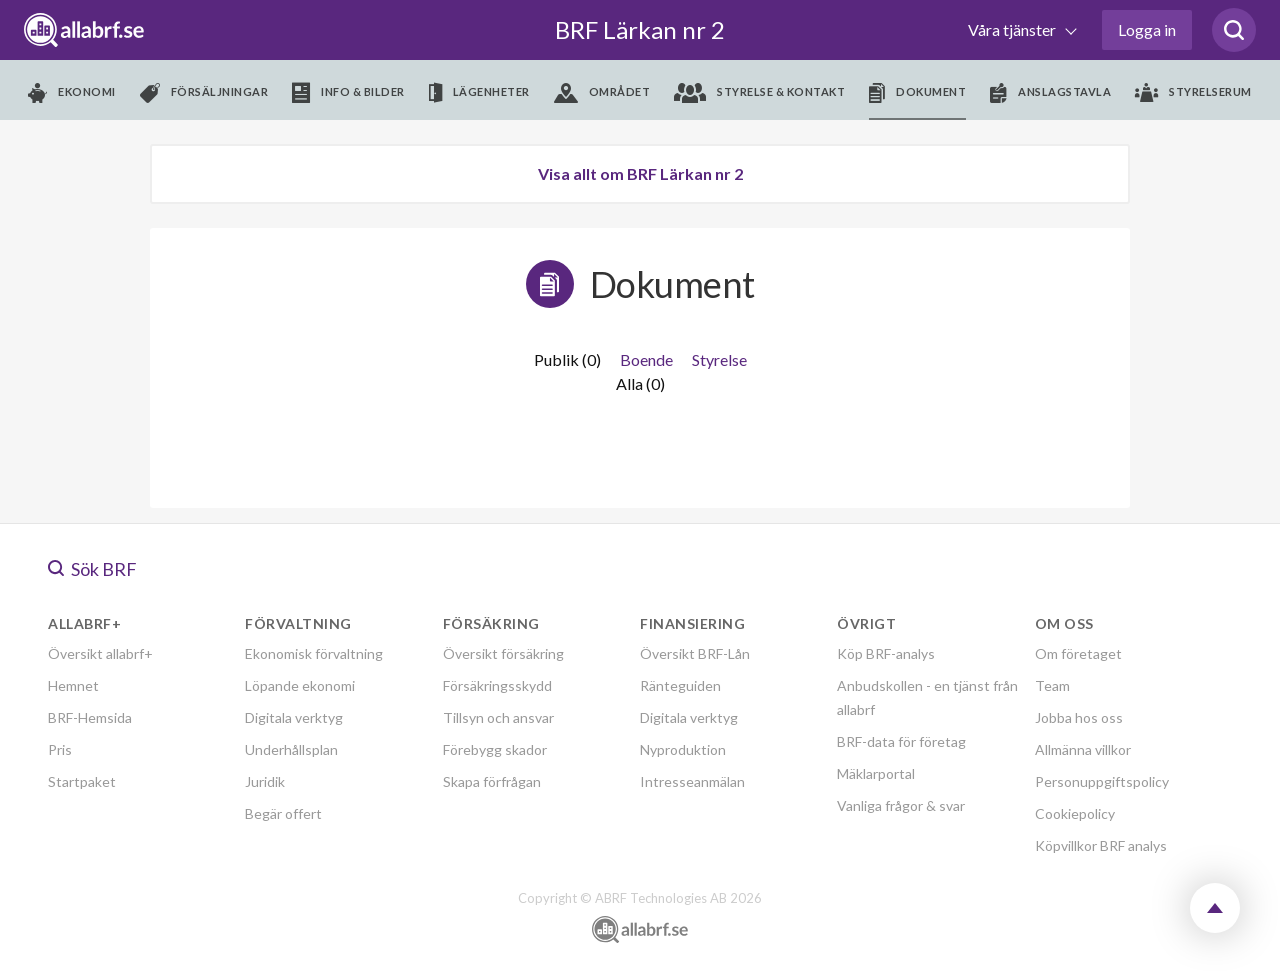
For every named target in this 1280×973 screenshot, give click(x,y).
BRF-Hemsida (90, 717)
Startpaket (82, 781)
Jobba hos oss (1079, 717)
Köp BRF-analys (886, 653)
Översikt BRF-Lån (695, 653)
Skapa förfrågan (492, 781)
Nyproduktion (683, 749)
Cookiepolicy (1075, 813)
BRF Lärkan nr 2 (640, 29)
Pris (60, 749)
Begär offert (283, 813)
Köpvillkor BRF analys (1101, 845)
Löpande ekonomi (300, 685)
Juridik (265, 781)
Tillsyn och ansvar (498, 717)
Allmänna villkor (1083, 749)
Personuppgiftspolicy (1102, 781)
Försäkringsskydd (497, 685)
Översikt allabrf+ (100, 653)
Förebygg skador (495, 749)
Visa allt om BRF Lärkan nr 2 (640, 173)
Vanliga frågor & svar (901, 805)
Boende (646, 359)
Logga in (1147, 29)
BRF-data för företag (901, 741)
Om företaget (1078, 653)
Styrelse (719, 359)
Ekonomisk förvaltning (314, 653)
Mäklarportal (876, 773)
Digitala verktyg (294, 717)
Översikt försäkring (503, 653)
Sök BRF (92, 569)
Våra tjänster (1013, 29)
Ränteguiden (680, 685)
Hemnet (73, 685)
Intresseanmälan (692, 781)
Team (1052, 685)
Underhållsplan (291, 749)
